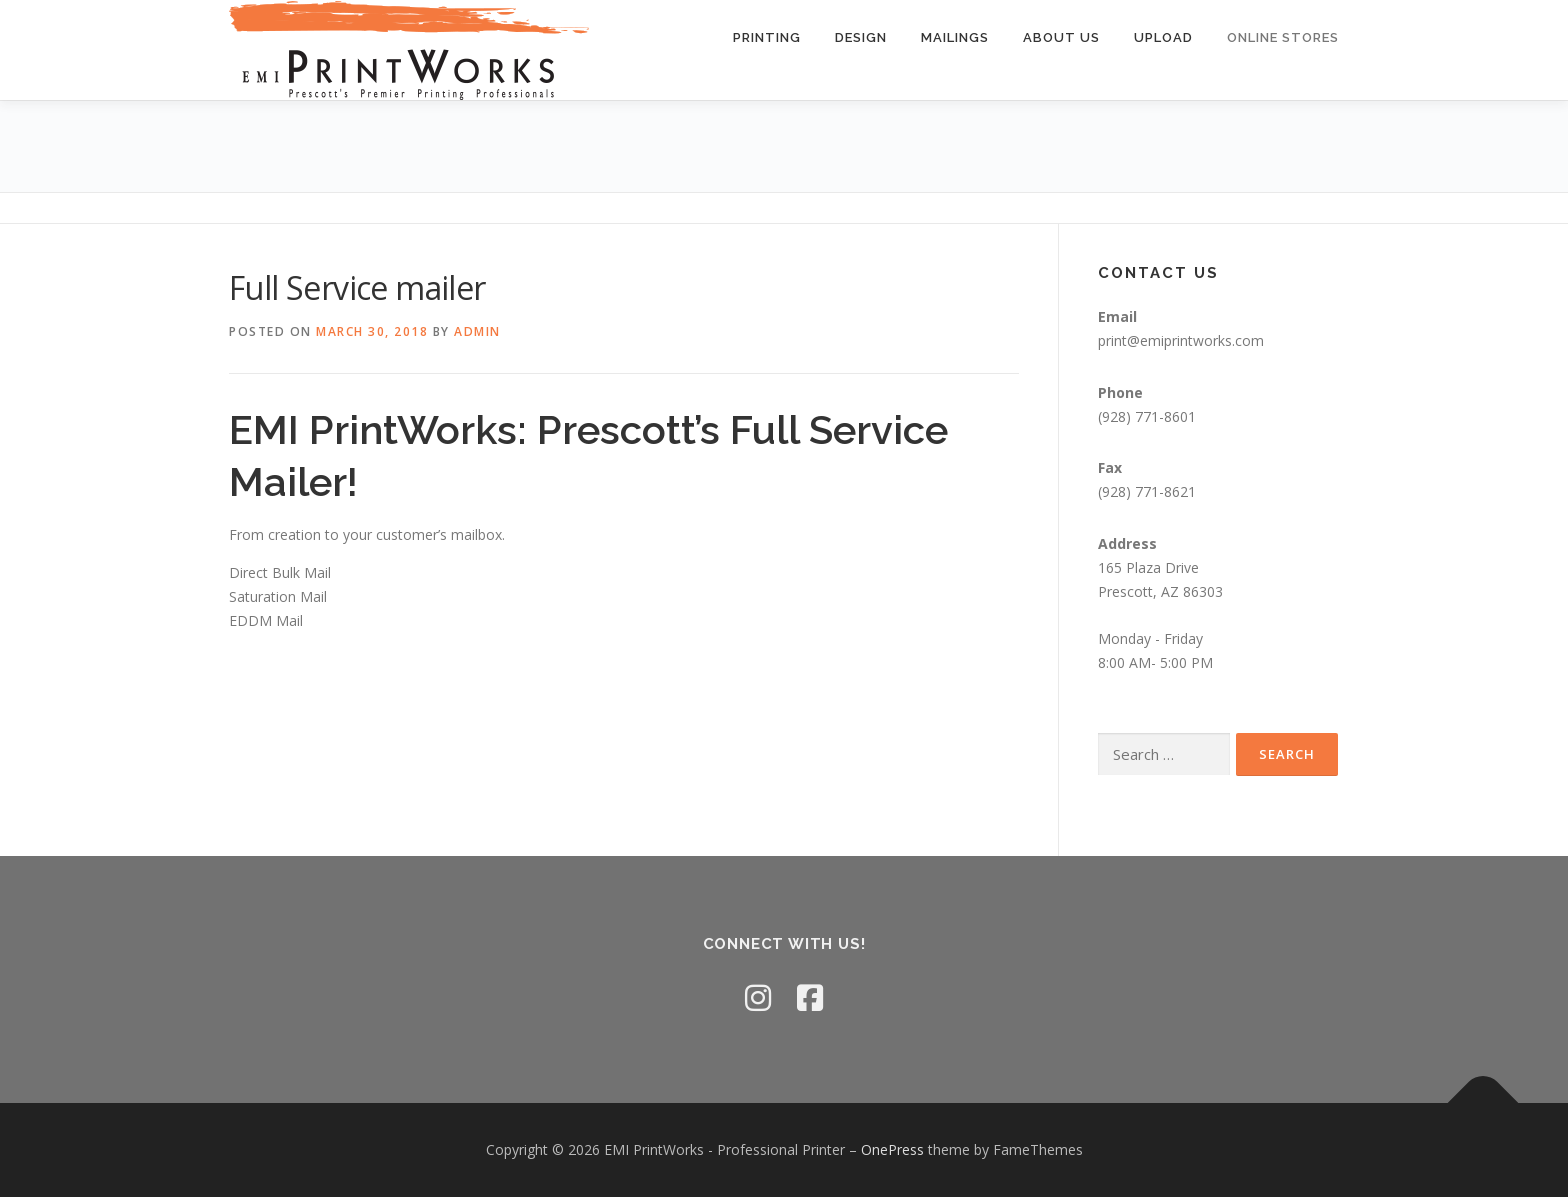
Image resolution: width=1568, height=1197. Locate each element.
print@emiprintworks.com (1181, 340)
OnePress (892, 1149)
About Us (1061, 37)
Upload (1163, 37)
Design (861, 37)
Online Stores (1283, 37)
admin (477, 331)
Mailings (955, 37)
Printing (767, 37)
